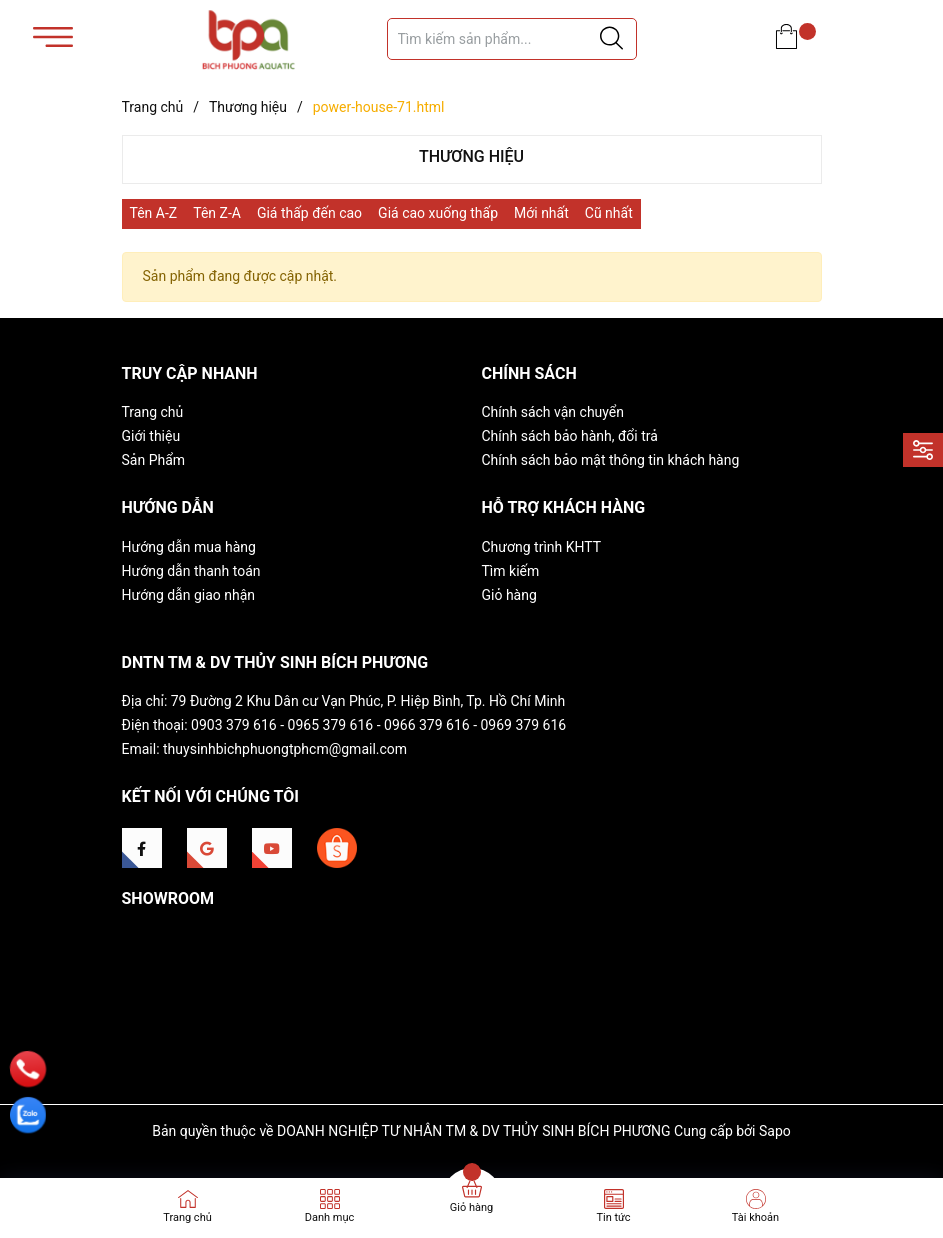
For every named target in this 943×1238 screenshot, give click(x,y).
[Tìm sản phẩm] (512, 39)
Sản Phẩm (154, 460)
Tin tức (613, 1217)
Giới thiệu (151, 436)
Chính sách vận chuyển (553, 412)
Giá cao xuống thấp (438, 213)
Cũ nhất (609, 213)
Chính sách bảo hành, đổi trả (570, 436)
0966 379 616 (427, 725)
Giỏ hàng (509, 595)
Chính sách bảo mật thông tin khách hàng (611, 460)
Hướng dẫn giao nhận (189, 595)
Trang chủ (153, 412)
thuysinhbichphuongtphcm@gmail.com (285, 749)
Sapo (775, 1131)
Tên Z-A (217, 213)
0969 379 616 (524, 725)
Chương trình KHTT (542, 547)
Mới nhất (541, 213)
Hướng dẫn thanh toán (191, 571)
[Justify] (611, 39)
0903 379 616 (234, 725)
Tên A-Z (154, 213)
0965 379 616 (331, 725)
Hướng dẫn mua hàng (189, 547)
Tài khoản (755, 1217)
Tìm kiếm (511, 571)
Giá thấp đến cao (309, 213)
